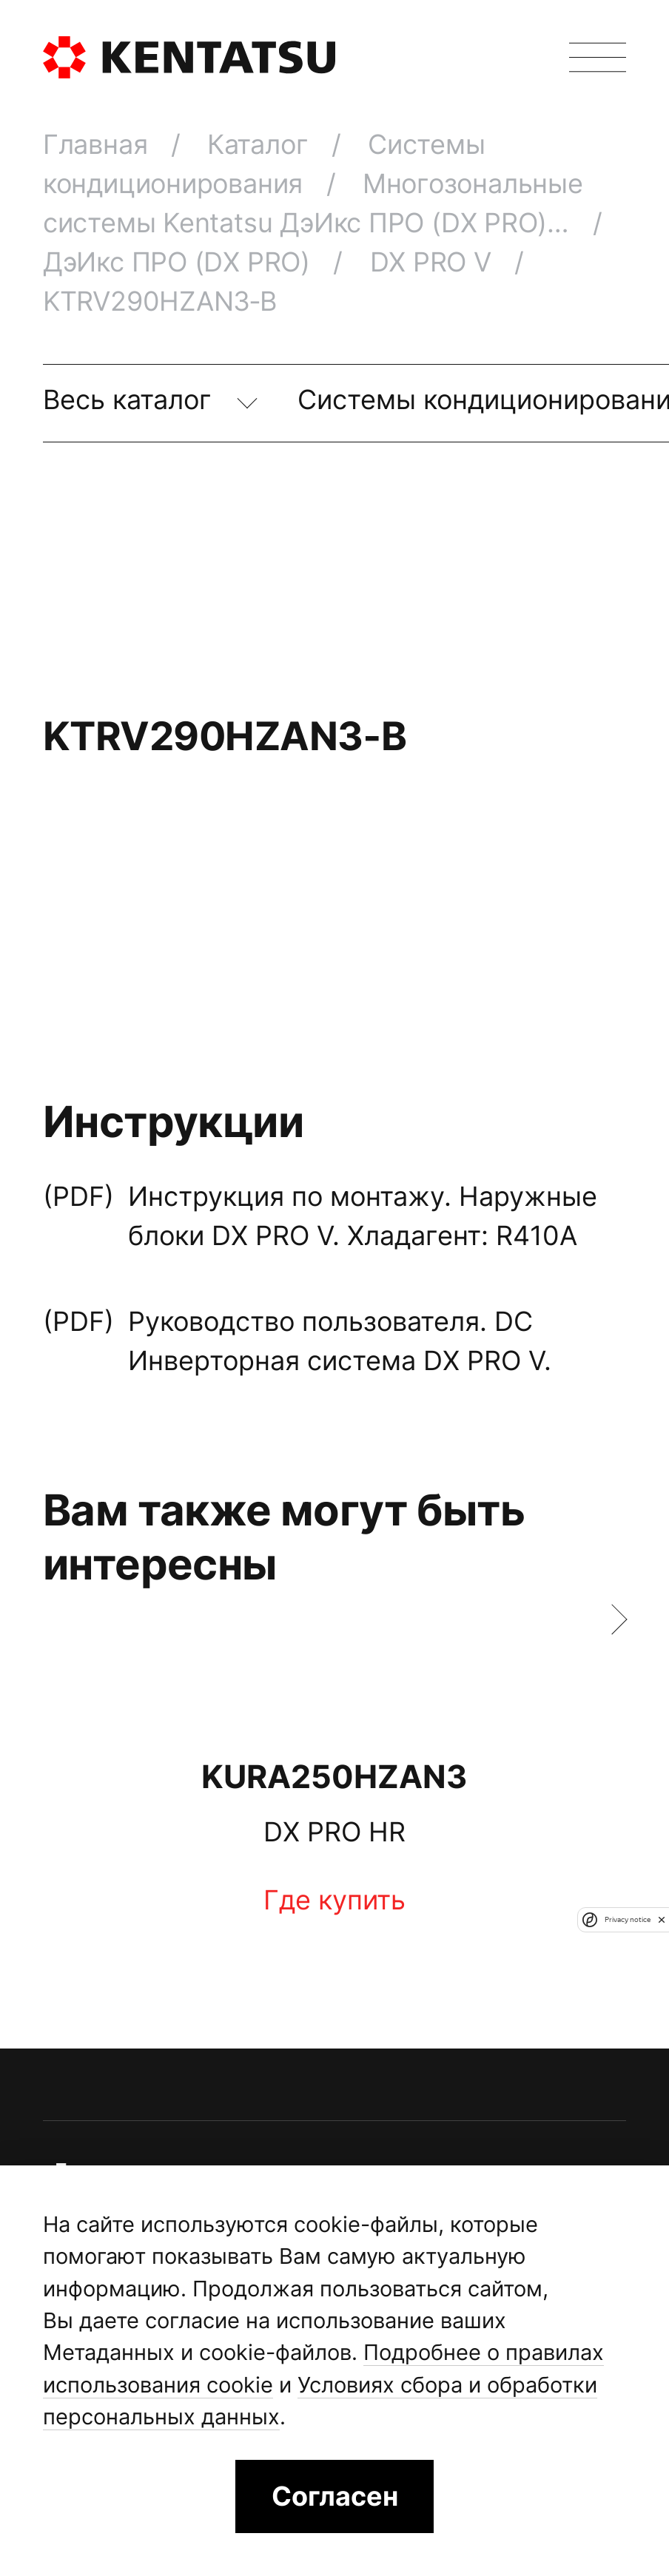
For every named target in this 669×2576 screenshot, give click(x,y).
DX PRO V (434, 262)
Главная (99, 144)
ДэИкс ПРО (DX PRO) (180, 262)
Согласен (335, 2496)
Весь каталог (131, 399)
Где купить (334, 1899)
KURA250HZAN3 (334, 1775)
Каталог (261, 144)
